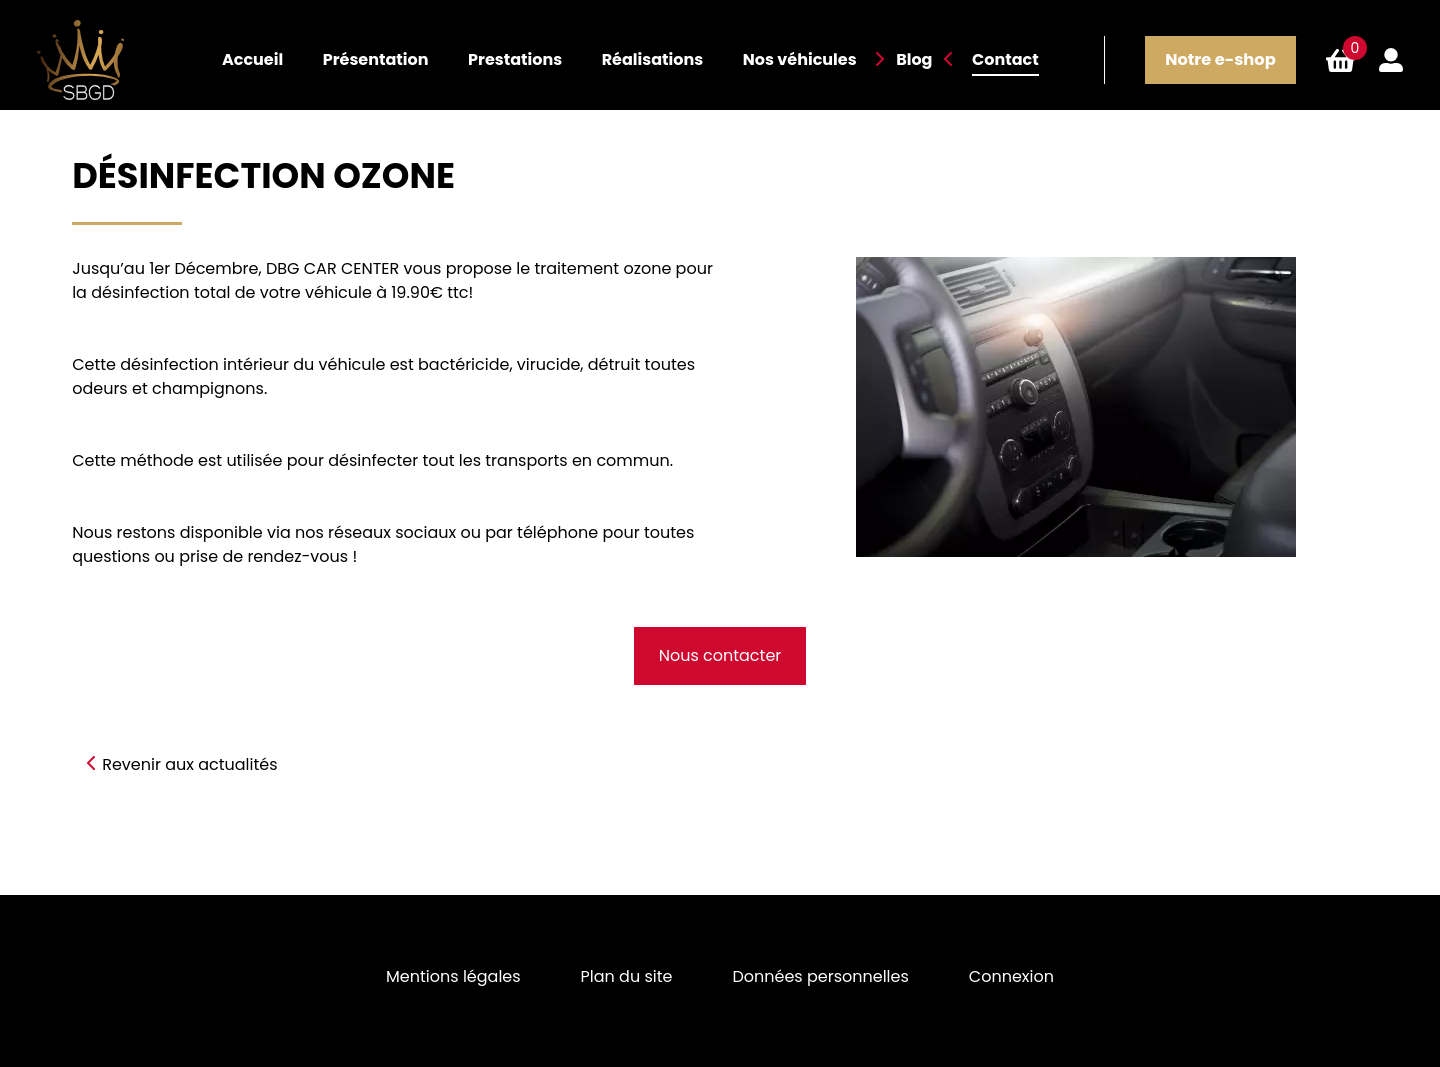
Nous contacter (720, 655)
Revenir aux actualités (189, 764)
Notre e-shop (1220, 59)
